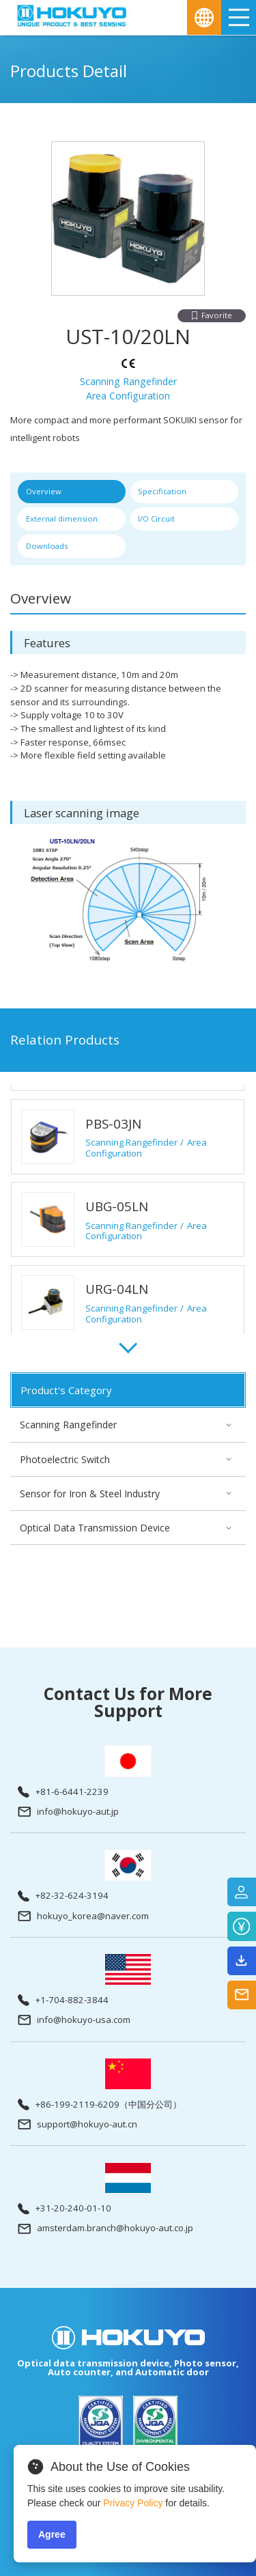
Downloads (47, 546)
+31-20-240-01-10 (64, 2209)
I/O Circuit (156, 518)
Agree (52, 2534)
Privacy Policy (132, 2502)
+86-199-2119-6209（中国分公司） (99, 2104)
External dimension (62, 518)
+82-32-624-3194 (63, 1896)
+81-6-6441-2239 (63, 1792)
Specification (162, 491)
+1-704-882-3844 (63, 2000)
